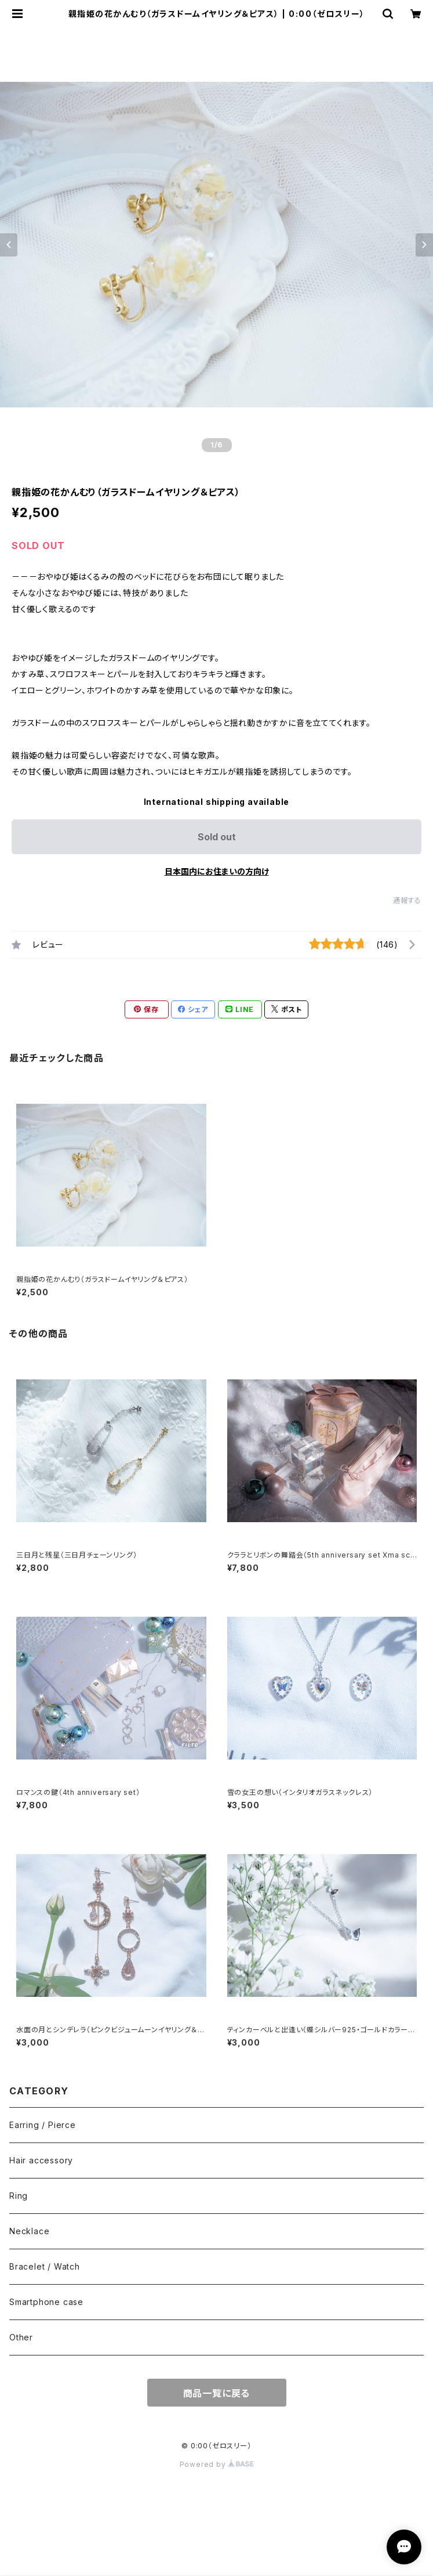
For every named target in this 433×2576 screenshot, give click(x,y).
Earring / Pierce (42, 2125)
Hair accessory (41, 2160)
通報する (407, 900)
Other (21, 2337)
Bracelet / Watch (44, 2266)
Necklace (29, 2231)
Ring (18, 2196)
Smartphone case (46, 2302)
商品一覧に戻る (216, 2393)
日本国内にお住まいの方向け (217, 871)
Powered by (217, 2464)
